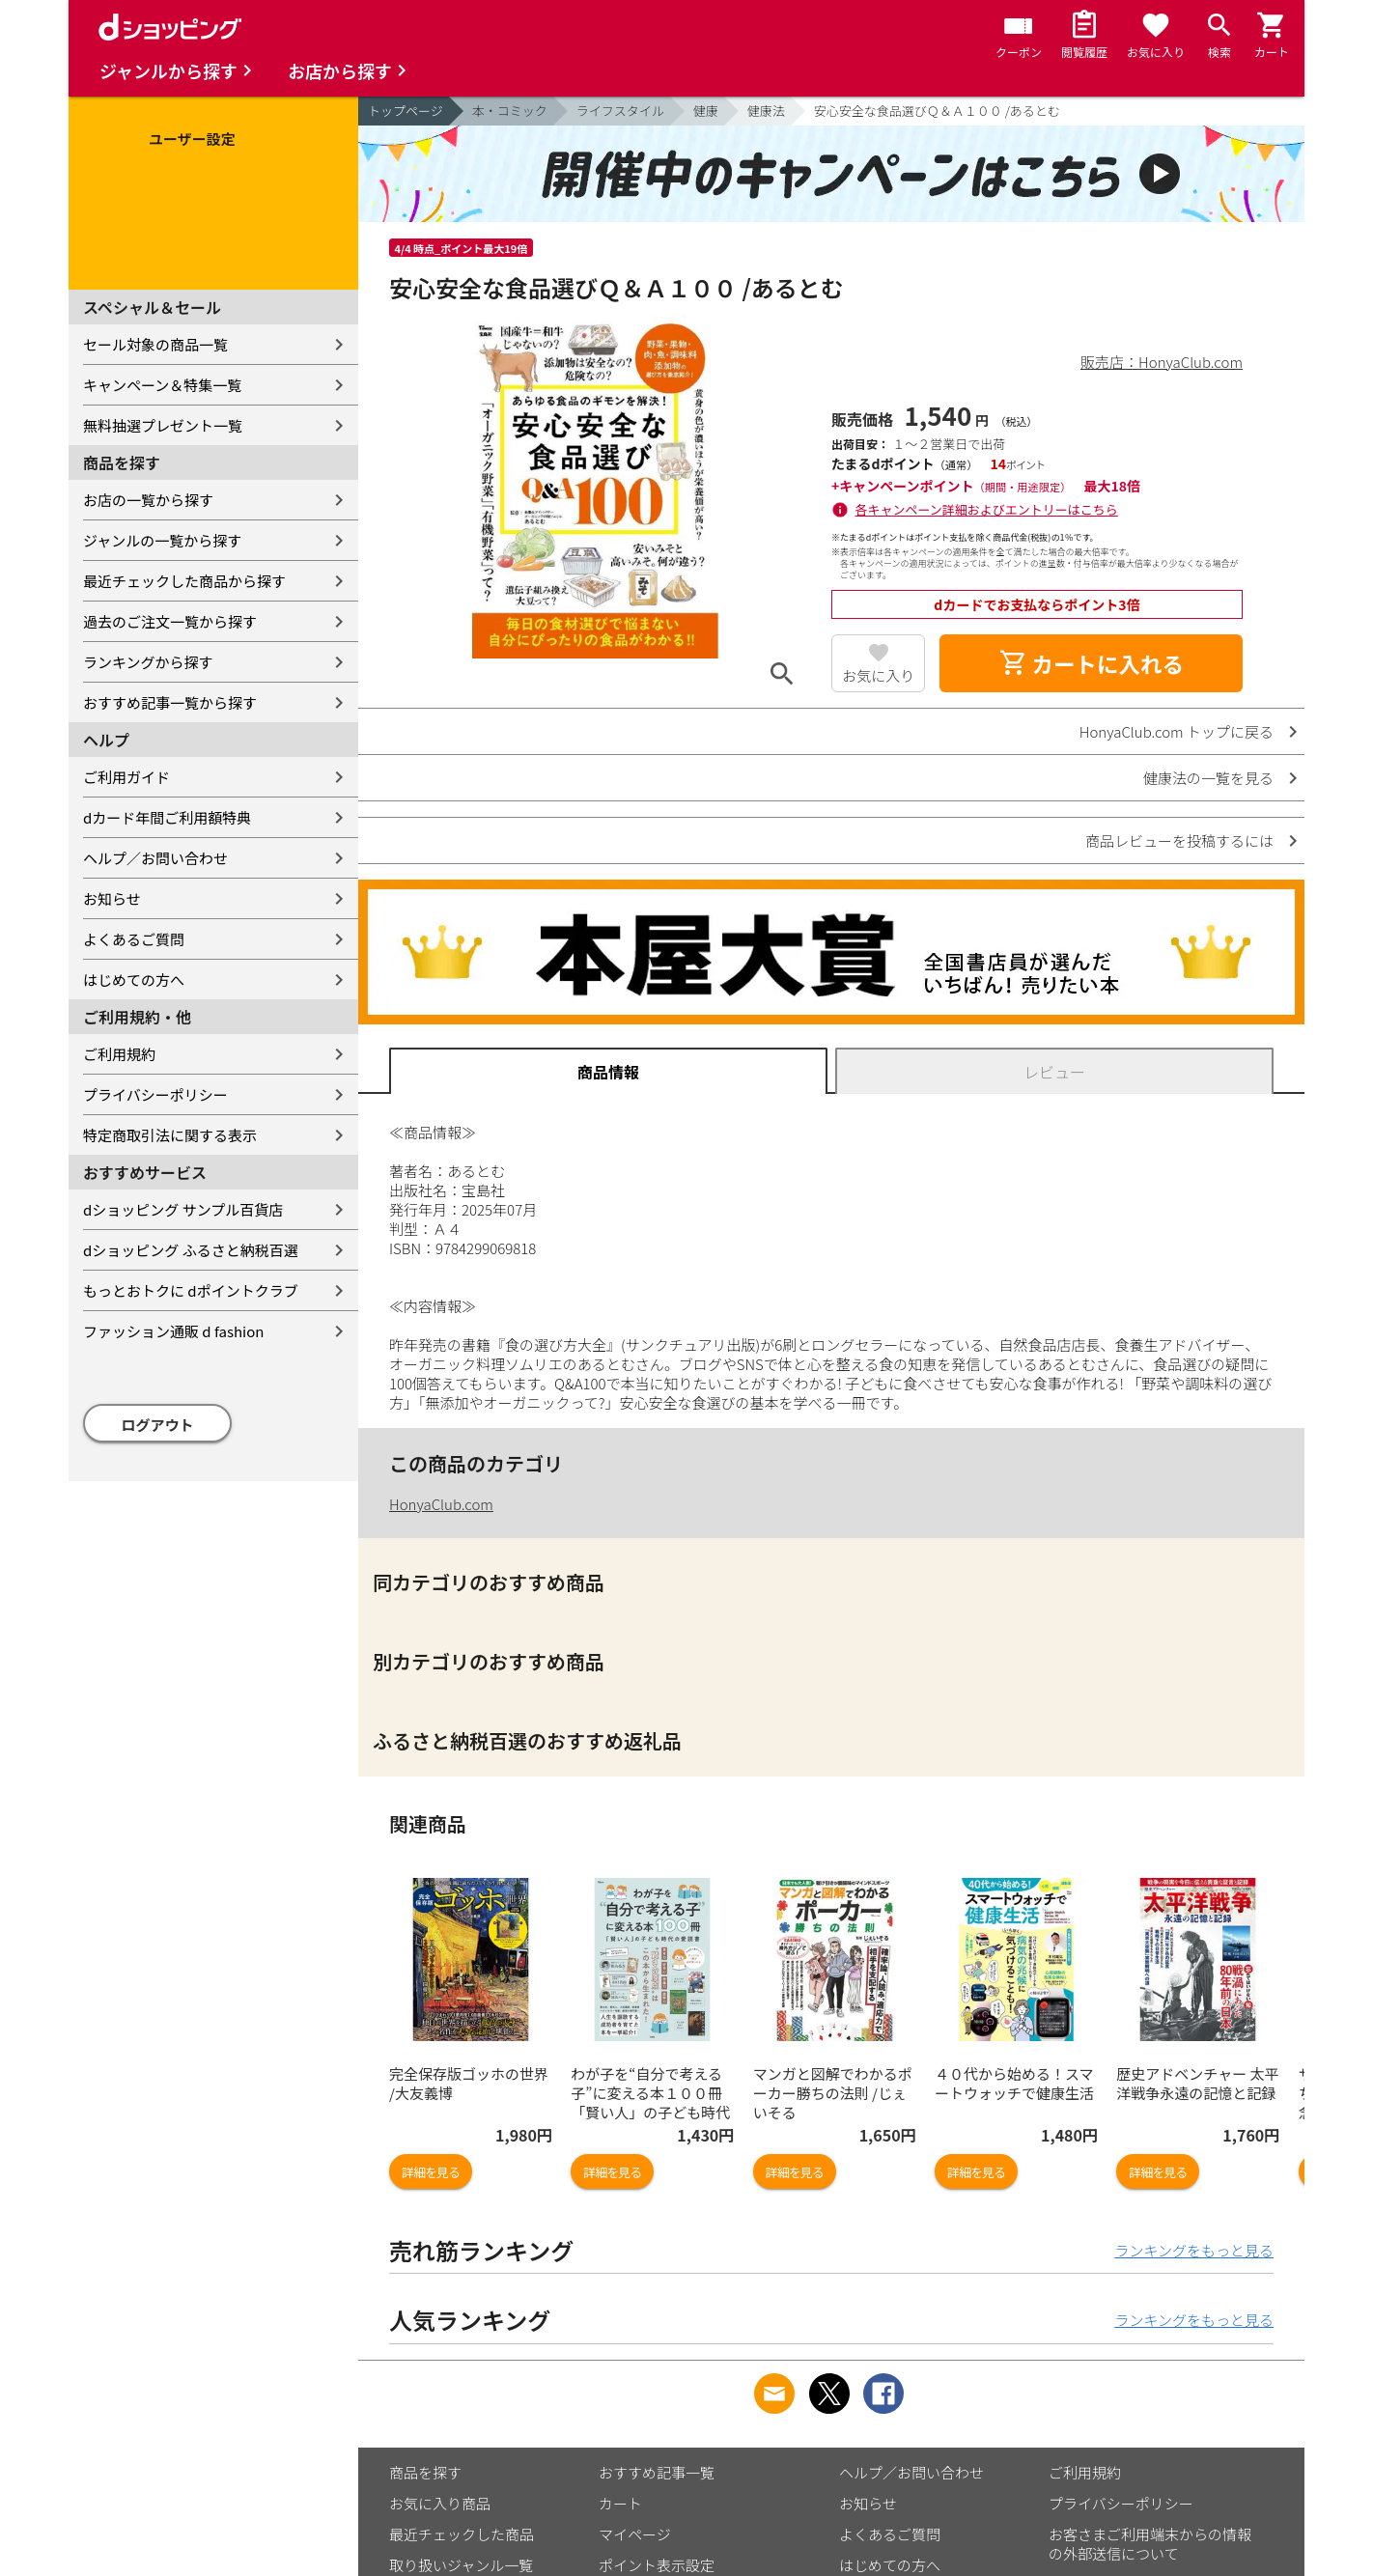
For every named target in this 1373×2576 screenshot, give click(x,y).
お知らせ (112, 898)
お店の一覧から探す (148, 500)
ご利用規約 (119, 1054)
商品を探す (425, 2472)
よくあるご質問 (133, 939)
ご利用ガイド (126, 777)
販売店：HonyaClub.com (1161, 361)
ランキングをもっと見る (1194, 2250)
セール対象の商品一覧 (155, 344)
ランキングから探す (148, 662)
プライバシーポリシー (155, 1094)
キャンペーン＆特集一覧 (162, 385)
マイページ (635, 2534)
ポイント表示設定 (657, 2565)
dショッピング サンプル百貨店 (183, 1209)
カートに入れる (1091, 663)
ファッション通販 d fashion (173, 1331)
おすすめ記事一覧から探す (170, 702)
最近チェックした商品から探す (184, 581)
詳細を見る (431, 2172)
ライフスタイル (620, 110)
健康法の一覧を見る (1208, 777)
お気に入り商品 (439, 2503)
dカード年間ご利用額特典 (167, 817)
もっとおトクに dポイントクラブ (190, 1290)
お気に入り (878, 675)
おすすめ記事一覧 (657, 2472)
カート (620, 2503)
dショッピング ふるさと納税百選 (190, 1250)
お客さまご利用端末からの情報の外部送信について (1150, 2543)
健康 (705, 110)
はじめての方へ (133, 979)
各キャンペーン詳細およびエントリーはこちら (986, 509)
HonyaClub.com (441, 1504)
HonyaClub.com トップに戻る (1176, 731)
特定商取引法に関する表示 (170, 1135)
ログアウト (158, 1424)
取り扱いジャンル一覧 (461, 2565)
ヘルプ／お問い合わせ (155, 858)
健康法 (766, 110)
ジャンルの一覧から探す (162, 540)
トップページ (405, 110)
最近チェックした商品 (461, 2534)
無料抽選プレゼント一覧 (162, 425)
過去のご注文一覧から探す (170, 621)
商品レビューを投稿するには (1179, 840)
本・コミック (509, 110)
